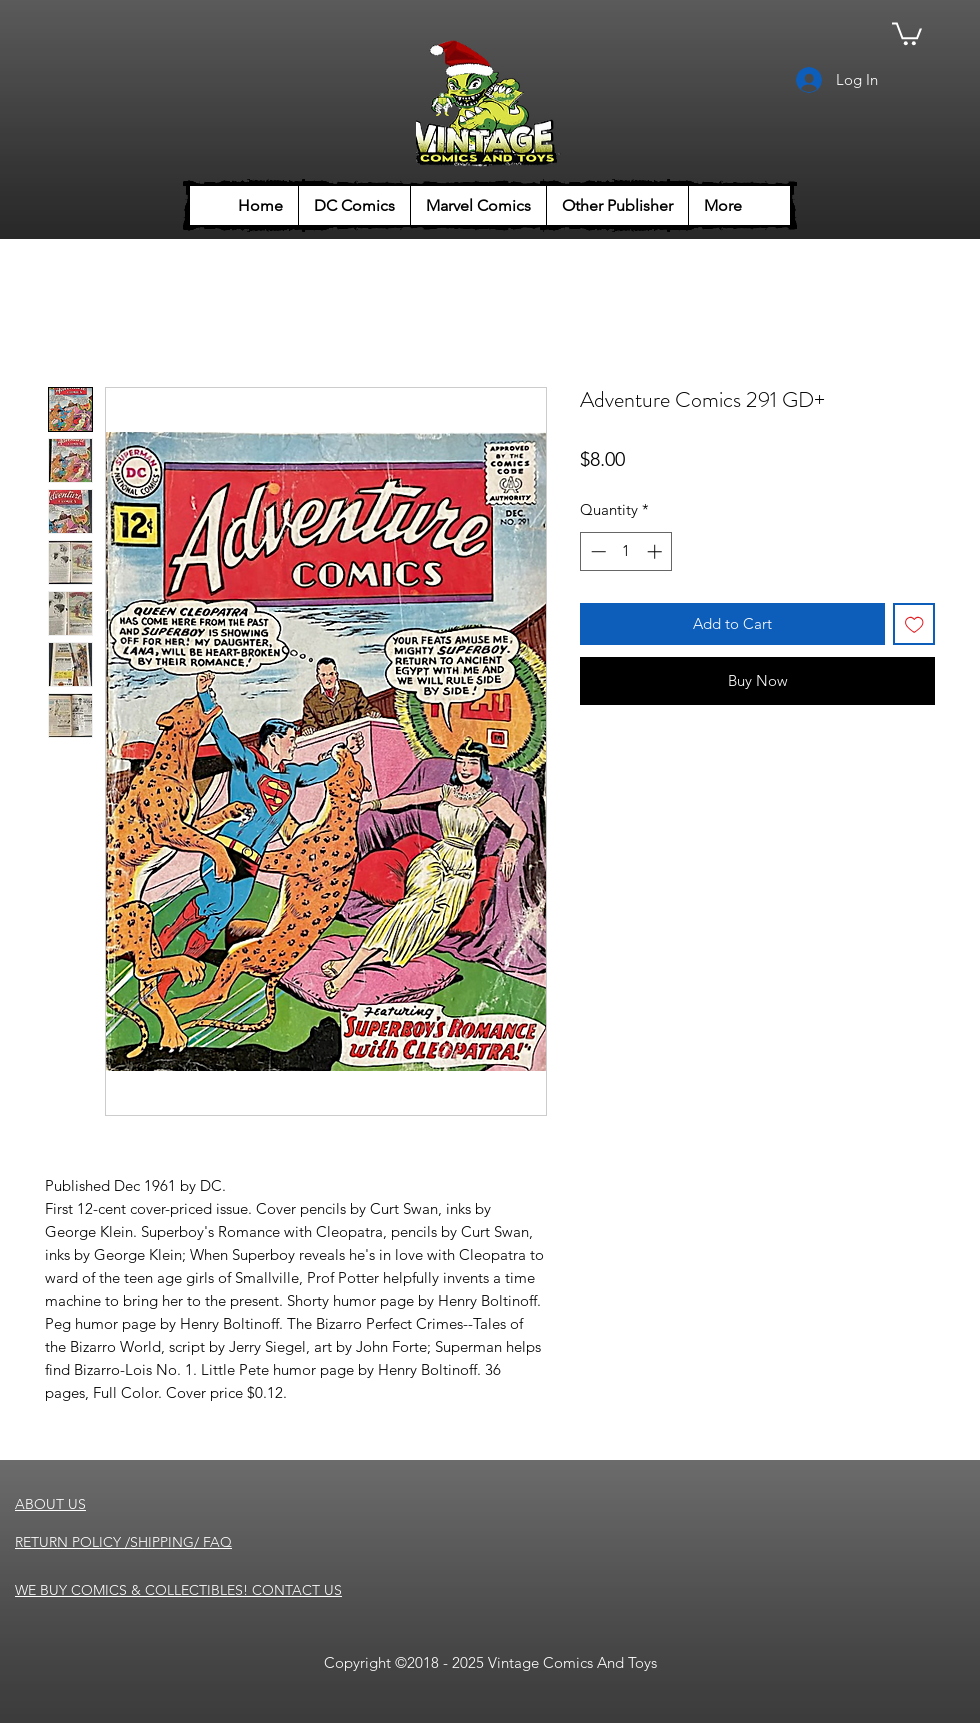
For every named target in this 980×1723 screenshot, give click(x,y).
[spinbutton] (626, 551)
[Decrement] (596, 551)
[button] (907, 32)
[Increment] (656, 551)
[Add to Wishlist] (914, 624)
